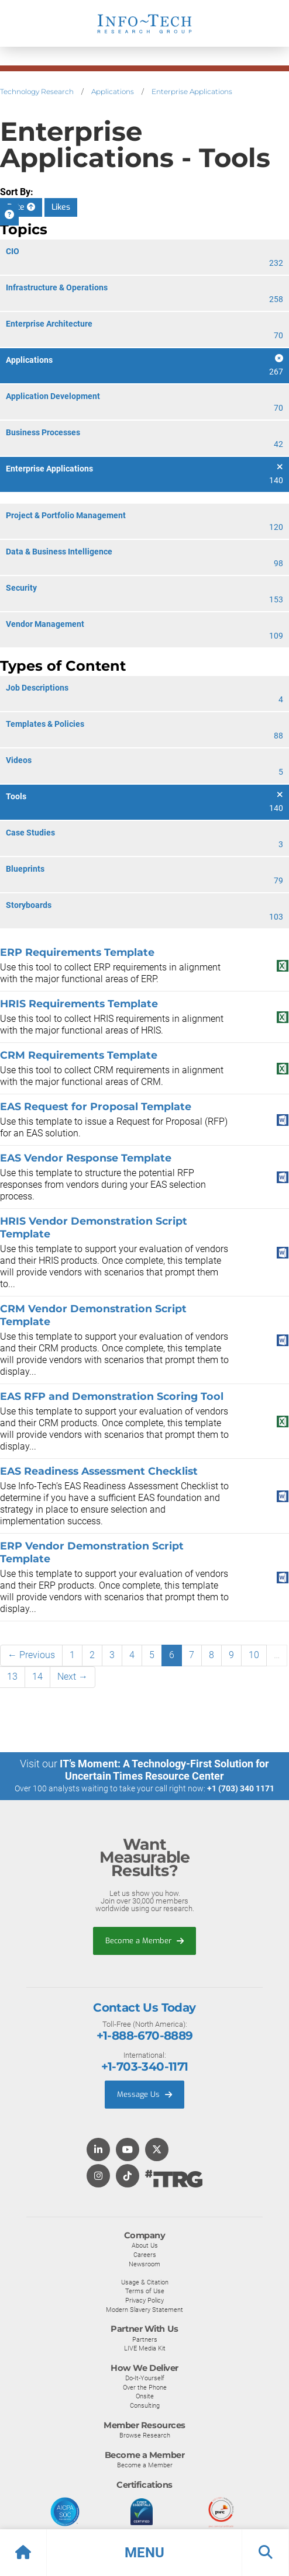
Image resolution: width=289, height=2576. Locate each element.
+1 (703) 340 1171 (240, 1788)
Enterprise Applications (192, 91)
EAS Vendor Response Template (85, 1158)
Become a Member (144, 1941)
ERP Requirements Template (77, 952)
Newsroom (144, 2264)
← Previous (31, 1654)
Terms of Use (144, 2291)
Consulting (145, 2405)
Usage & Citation (144, 2282)
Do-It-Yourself (144, 2378)
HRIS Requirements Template (79, 1003)
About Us (145, 2245)
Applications (112, 91)
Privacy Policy (144, 2300)
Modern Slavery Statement (144, 2309)
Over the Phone (145, 2387)
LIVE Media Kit (145, 2348)
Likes (60, 207)
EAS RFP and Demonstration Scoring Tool (111, 1396)
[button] (144, 2552)
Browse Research (144, 2435)
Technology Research (37, 91)
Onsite (145, 2396)
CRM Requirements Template (78, 1055)
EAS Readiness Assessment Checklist (99, 1471)
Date (21, 207)
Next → (72, 1676)
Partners (144, 2339)
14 (37, 1676)
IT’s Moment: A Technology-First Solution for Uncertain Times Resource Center (164, 1769)
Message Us (144, 2094)
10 (254, 1654)
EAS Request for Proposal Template (95, 1106)
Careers (144, 2255)
